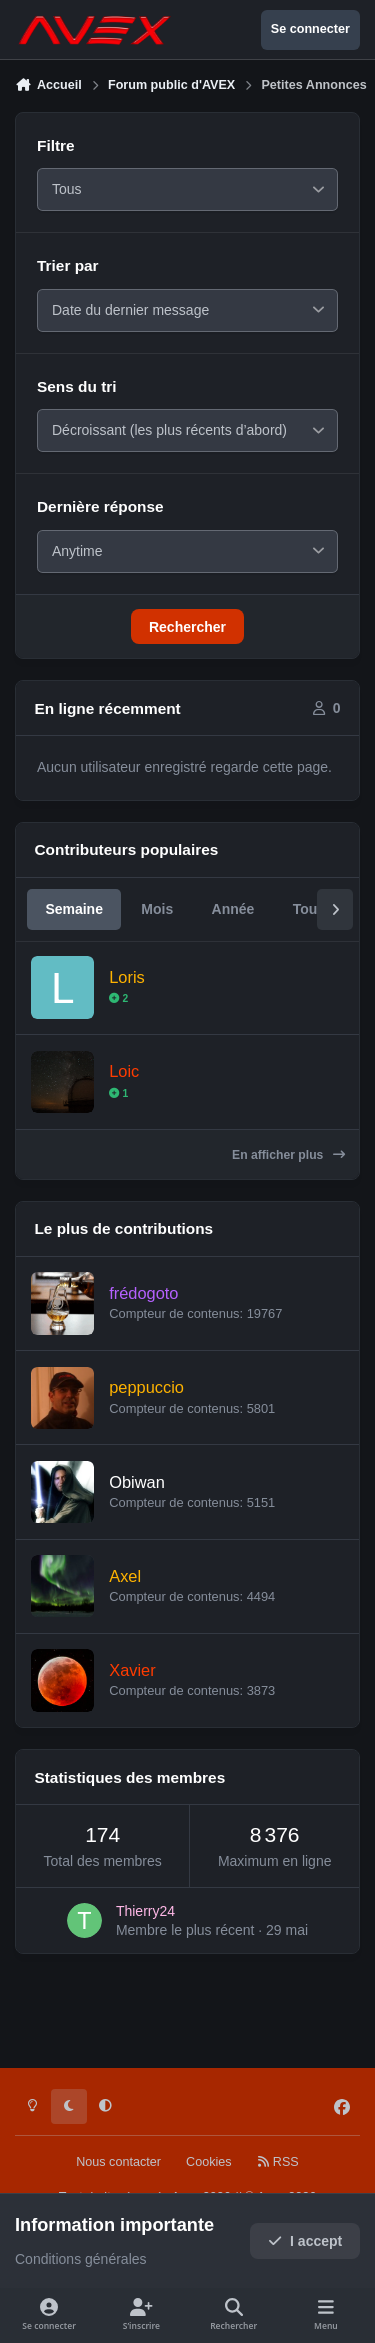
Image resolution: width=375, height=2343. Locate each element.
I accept (305, 2241)
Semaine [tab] (74, 932)
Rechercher (187, 650)
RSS (278, 2162)
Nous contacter (118, 2162)
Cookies (209, 2162)
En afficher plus (288, 1178)
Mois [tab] (157, 932)
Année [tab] (233, 932)
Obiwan (137, 1505)
